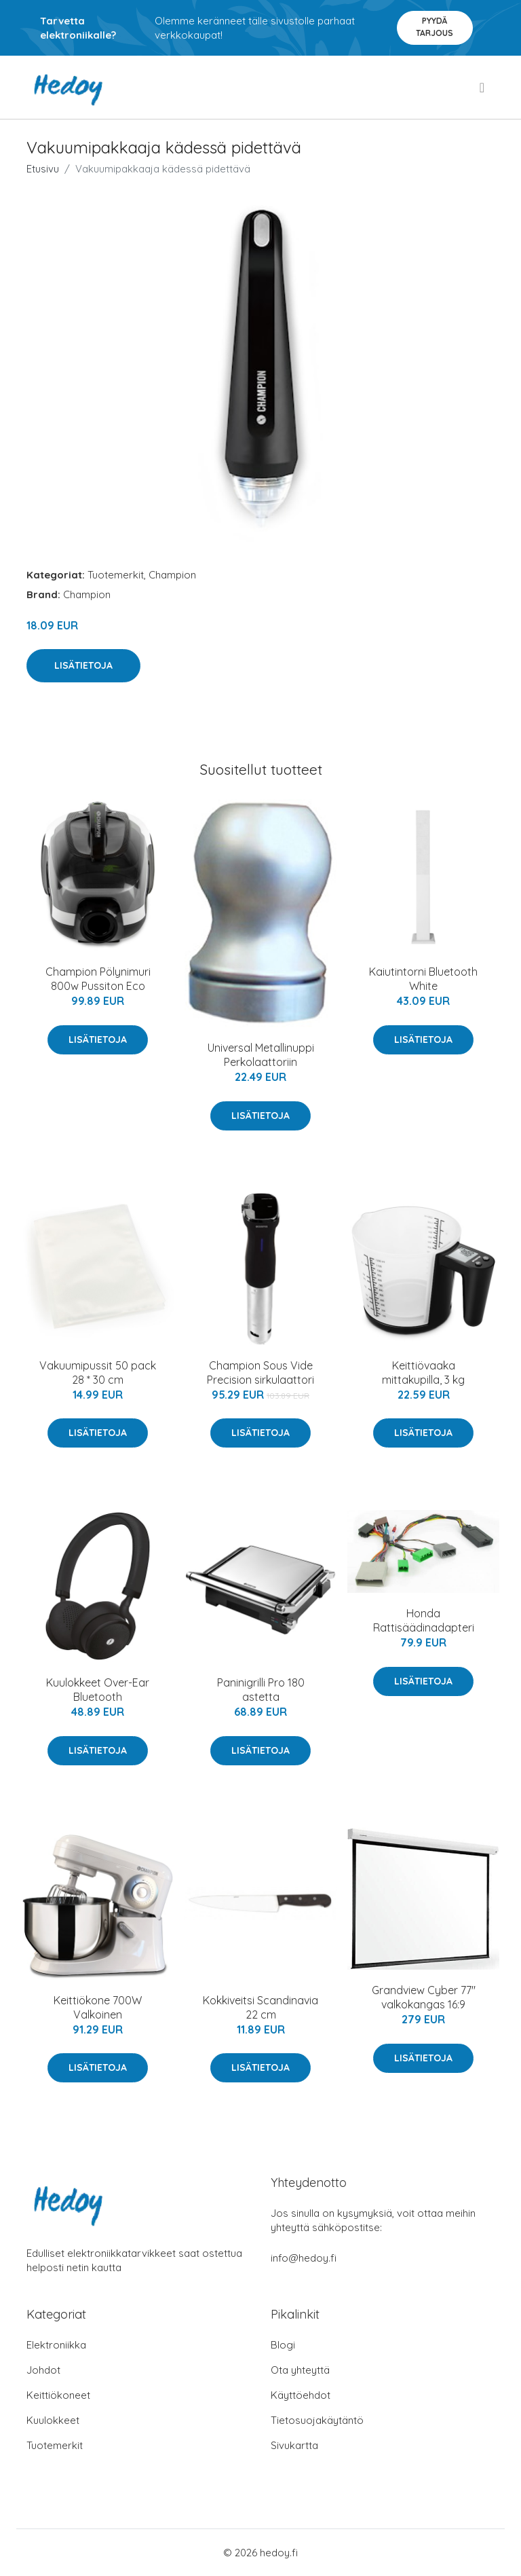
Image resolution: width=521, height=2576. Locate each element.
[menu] (483, 87)
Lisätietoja (83, 665)
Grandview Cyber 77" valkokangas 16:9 (424, 1997)
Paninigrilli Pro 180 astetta (261, 1690)
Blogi (283, 2344)
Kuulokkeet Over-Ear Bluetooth (97, 1690)
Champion (172, 574)
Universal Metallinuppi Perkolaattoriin (261, 1055)
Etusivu (42, 168)
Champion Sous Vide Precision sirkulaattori (260, 1372)
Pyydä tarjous (434, 27)
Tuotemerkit (116, 574)
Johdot (43, 2369)
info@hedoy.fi (303, 2257)
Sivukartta (294, 2445)
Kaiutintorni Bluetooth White (423, 979)
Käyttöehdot (300, 2395)
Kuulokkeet (52, 2420)
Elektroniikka (56, 2344)
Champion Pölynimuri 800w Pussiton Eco (98, 979)
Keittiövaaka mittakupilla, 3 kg (423, 1372)
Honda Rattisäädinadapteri (423, 1620)
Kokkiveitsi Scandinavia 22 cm (260, 2007)
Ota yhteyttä (300, 2369)
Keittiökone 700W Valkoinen (98, 2007)
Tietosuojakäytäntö (317, 2420)
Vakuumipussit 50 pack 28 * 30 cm (97, 1372)
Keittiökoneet (58, 2395)
